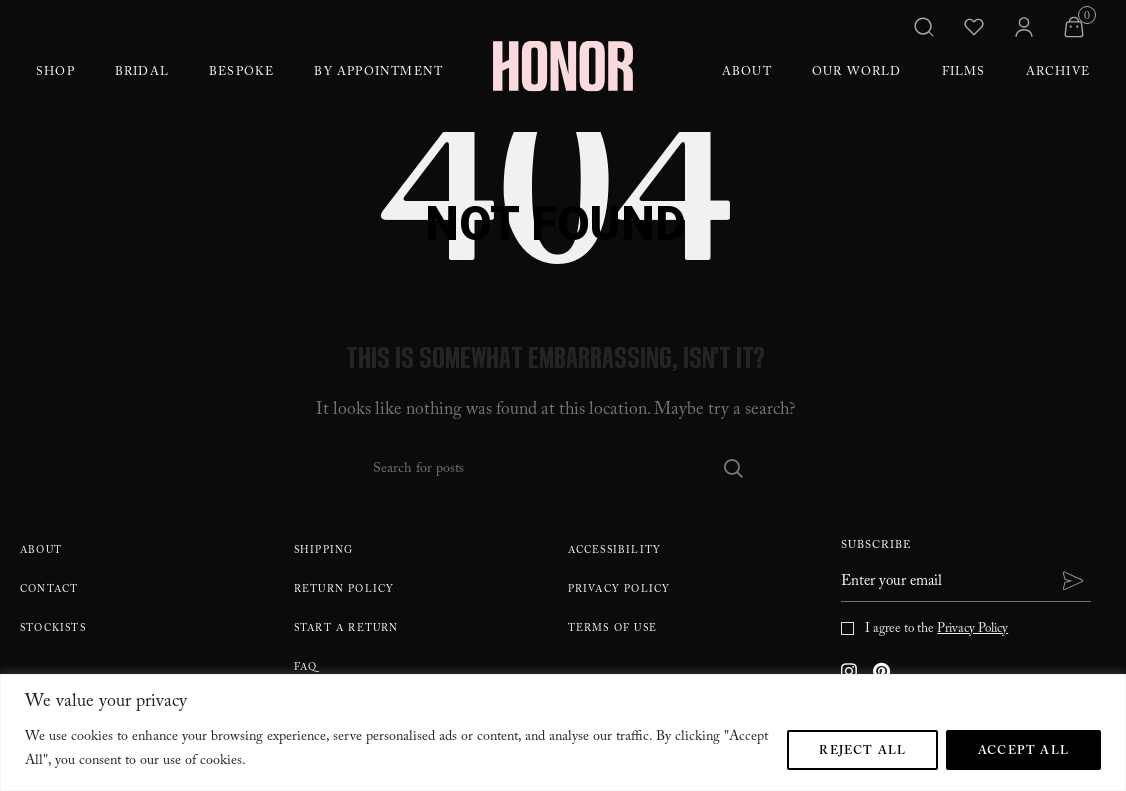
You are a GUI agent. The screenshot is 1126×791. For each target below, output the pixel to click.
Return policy (344, 590)
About (747, 73)
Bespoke (241, 73)
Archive (1058, 73)
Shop (55, 73)
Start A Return (346, 629)
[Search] (556, 468)
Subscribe (876, 547)
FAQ (306, 668)
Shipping (324, 551)
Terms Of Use (612, 629)
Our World (857, 73)
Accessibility (615, 551)
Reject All (862, 752)
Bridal (142, 73)
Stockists (53, 629)
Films (964, 73)
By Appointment (378, 73)
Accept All (1023, 752)
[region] (563, 732)
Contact (49, 590)
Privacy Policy (619, 590)
